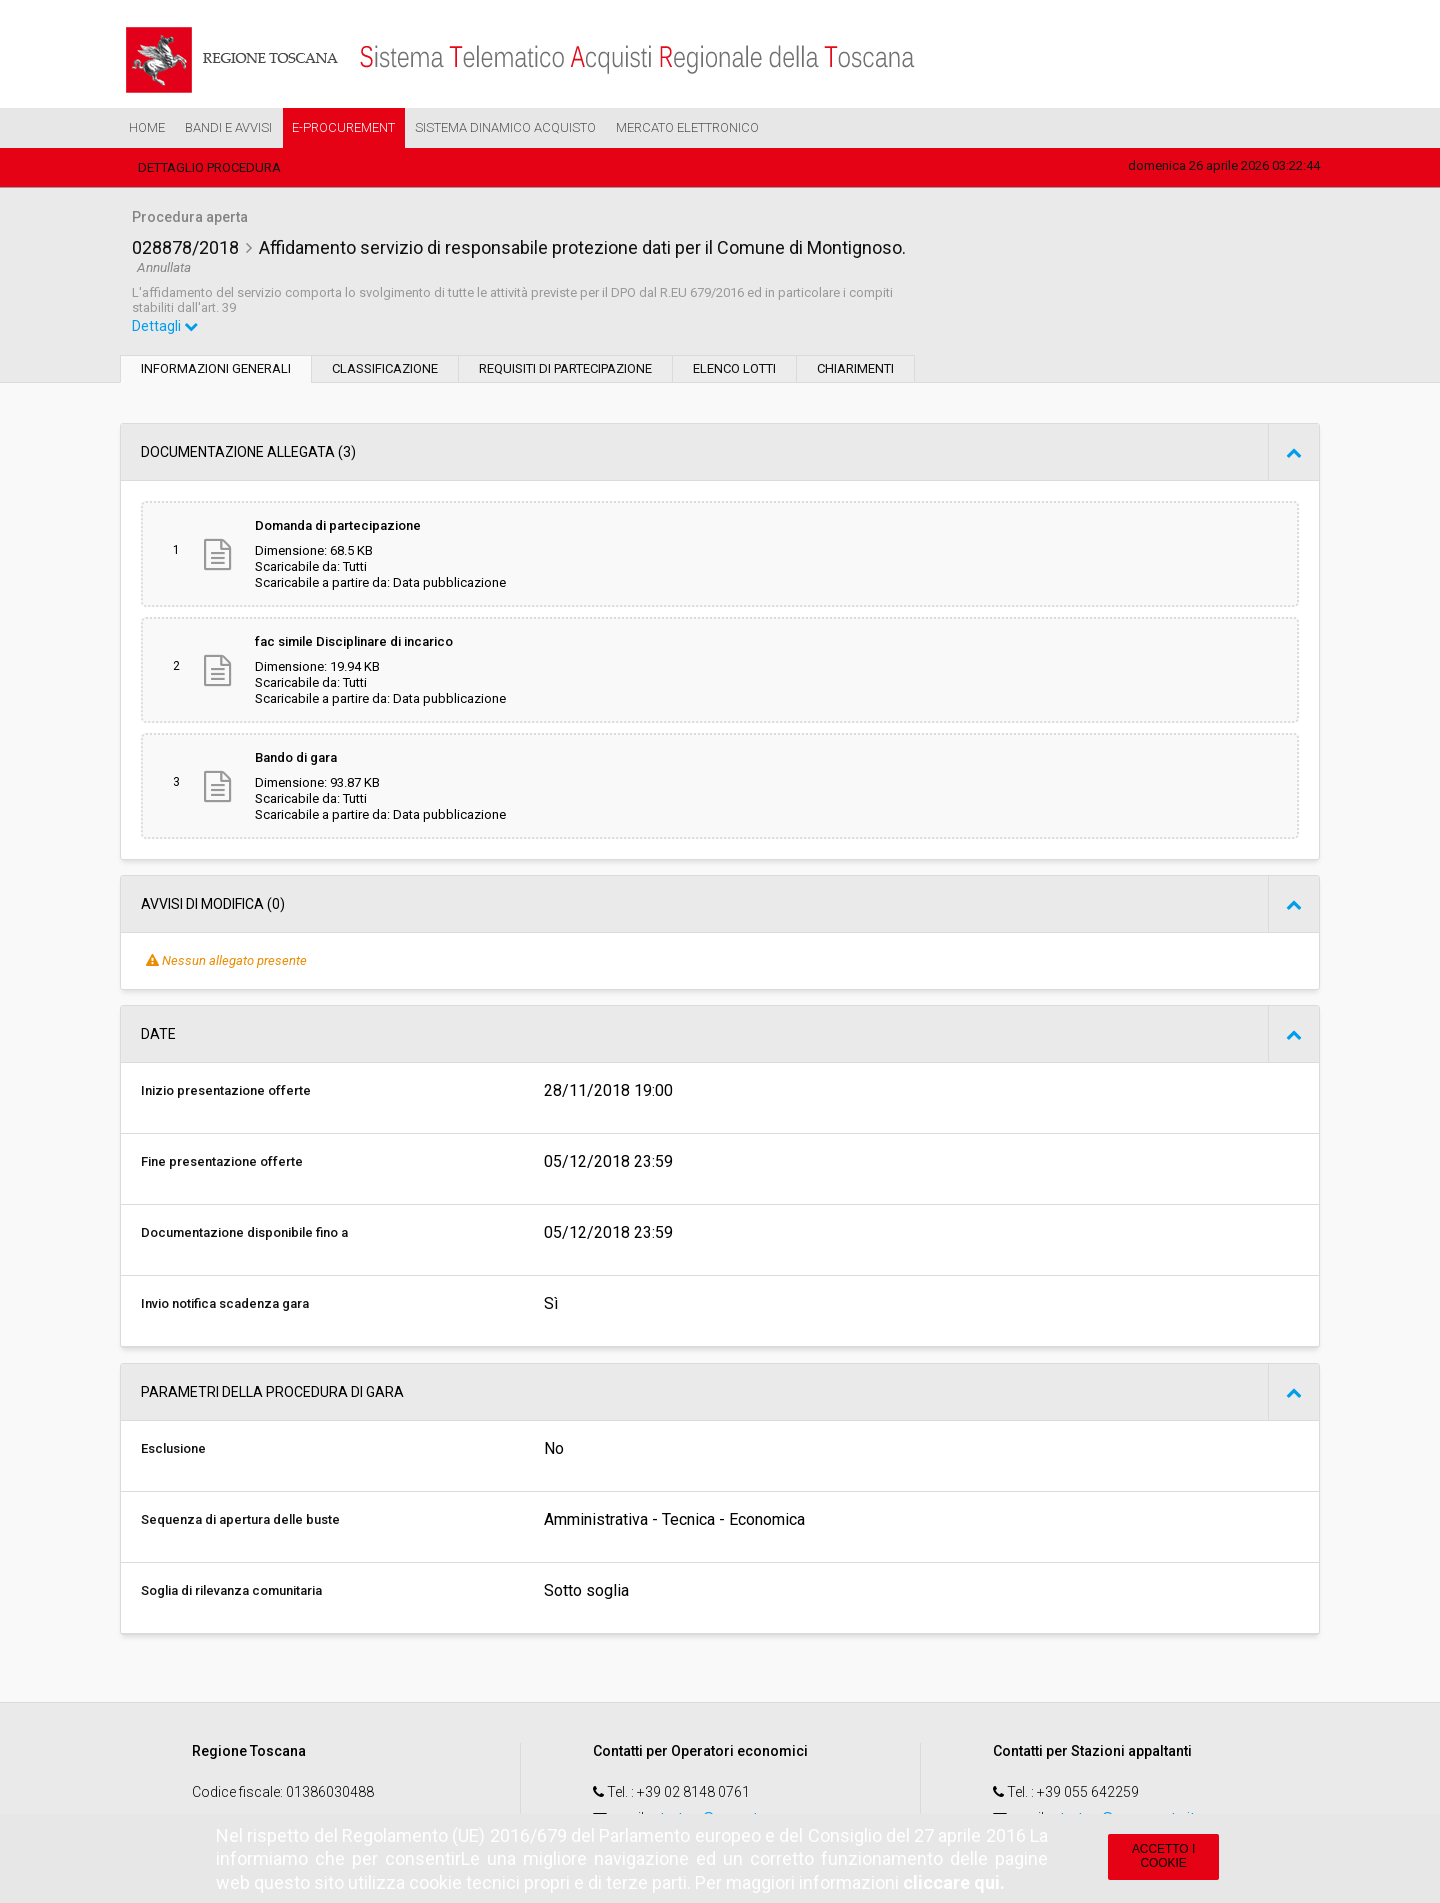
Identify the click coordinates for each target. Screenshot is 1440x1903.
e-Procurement (343, 127)
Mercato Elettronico (687, 127)
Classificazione (385, 368)
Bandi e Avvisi (228, 127)
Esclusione (173, 1448)
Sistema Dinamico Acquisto (505, 127)
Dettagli (165, 326)
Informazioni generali (216, 368)
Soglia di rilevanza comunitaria (231, 1590)
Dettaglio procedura (209, 167)
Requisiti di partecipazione (565, 368)
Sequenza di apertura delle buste (240, 1519)
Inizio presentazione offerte (226, 1090)
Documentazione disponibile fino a (244, 1232)
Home (147, 127)
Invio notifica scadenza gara (225, 1303)
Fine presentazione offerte (222, 1161)
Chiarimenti (855, 368)
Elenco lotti (734, 368)
